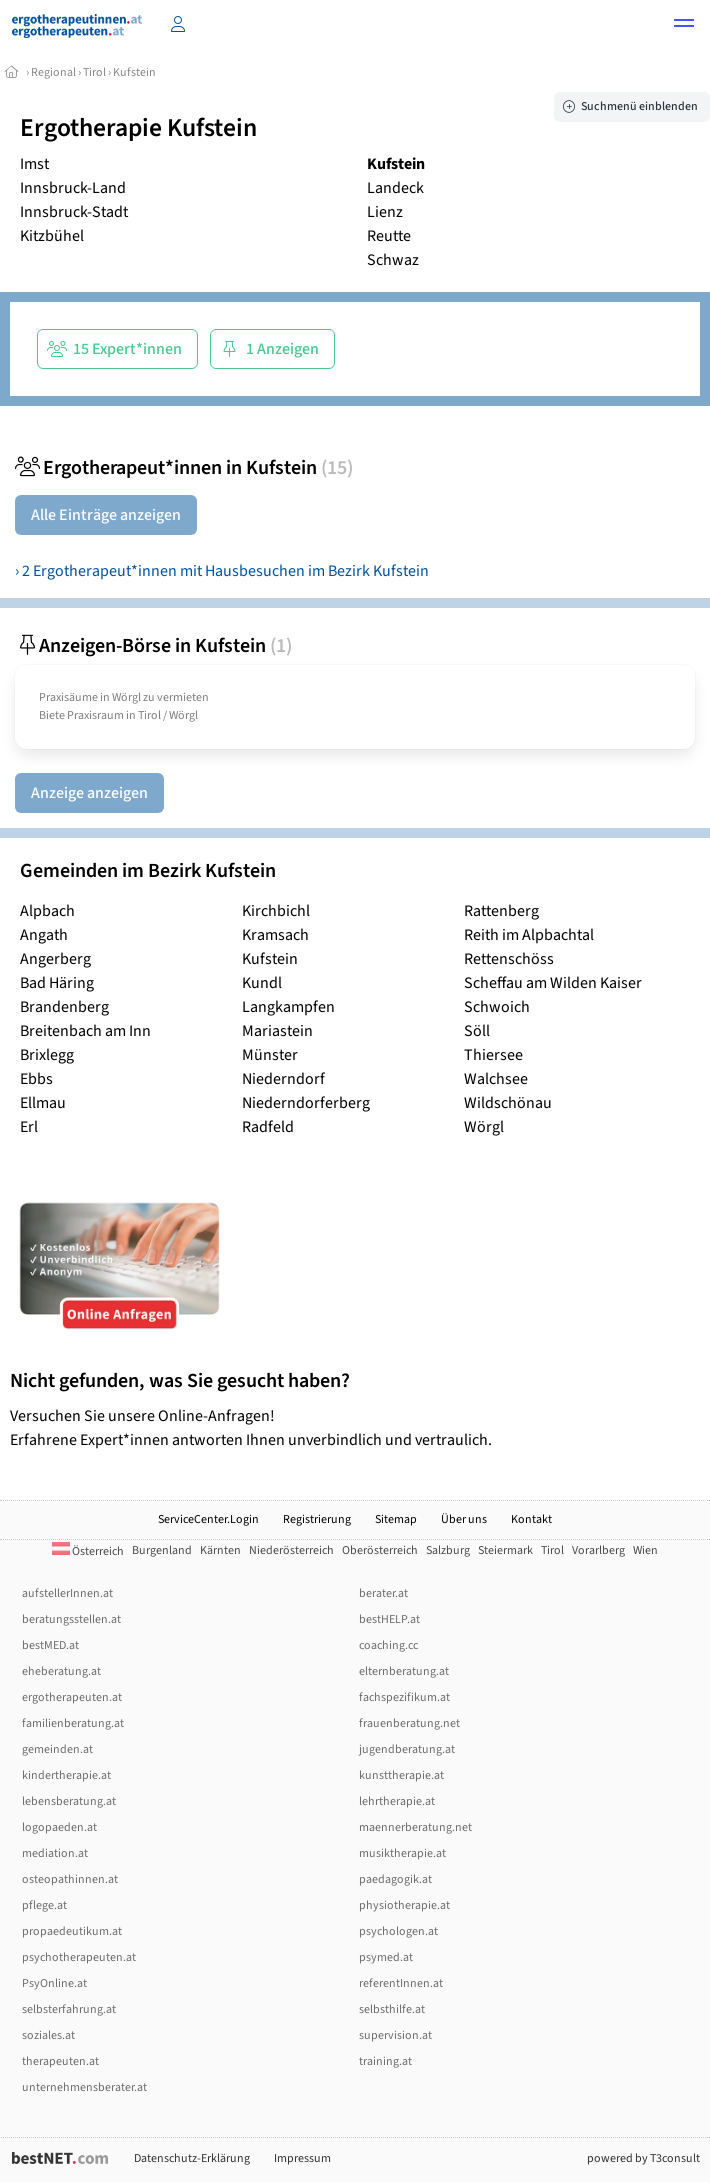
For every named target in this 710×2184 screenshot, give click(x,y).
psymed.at (386, 1957)
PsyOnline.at (54, 1983)
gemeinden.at (57, 1749)
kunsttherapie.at (401, 1775)
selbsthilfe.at (392, 2009)
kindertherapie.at (66, 1775)
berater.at (383, 1593)
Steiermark (505, 1550)
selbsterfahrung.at (69, 2009)
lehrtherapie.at (397, 1801)
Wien (645, 1550)
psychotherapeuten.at (79, 1957)
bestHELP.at (389, 1619)
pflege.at (44, 1905)
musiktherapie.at (402, 1853)
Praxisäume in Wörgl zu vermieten (124, 697)
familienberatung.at (73, 1723)
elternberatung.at (404, 1671)
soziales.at (48, 2035)
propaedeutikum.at (72, 1931)
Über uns (464, 1519)
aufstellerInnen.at (67, 1593)
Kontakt (531, 1519)
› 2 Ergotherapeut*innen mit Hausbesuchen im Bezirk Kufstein (222, 571)
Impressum (302, 2158)
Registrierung (317, 1519)
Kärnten (220, 1550)
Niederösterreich (291, 1550)
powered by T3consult (643, 2158)
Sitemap (396, 1519)
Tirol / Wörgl (168, 715)
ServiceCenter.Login (208, 1519)
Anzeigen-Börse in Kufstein (153, 646)
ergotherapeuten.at (72, 1697)
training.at (385, 2061)
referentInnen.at (401, 1983)
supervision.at (395, 2035)
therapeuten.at (60, 2061)
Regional (53, 72)
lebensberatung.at (69, 1801)
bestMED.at (50, 1645)
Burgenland (162, 1550)
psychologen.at (398, 1931)
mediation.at (55, 1853)
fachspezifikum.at (404, 1697)
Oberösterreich (380, 1550)
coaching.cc (388, 1645)
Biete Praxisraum (81, 715)
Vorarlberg (598, 1550)
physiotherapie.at (404, 1905)
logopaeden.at (59, 1827)
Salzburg (448, 1550)
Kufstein (134, 72)
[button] (684, 26)
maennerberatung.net (415, 1827)
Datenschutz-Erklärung (192, 2158)
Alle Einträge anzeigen (106, 515)
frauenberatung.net (409, 1723)
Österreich (88, 1551)
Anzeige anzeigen (89, 793)
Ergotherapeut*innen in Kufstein (184, 468)
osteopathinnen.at (70, 1879)
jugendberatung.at (407, 1749)
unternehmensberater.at (84, 2087)
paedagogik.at (395, 1879)
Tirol (94, 72)
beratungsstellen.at (71, 1619)
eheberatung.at (61, 1671)
